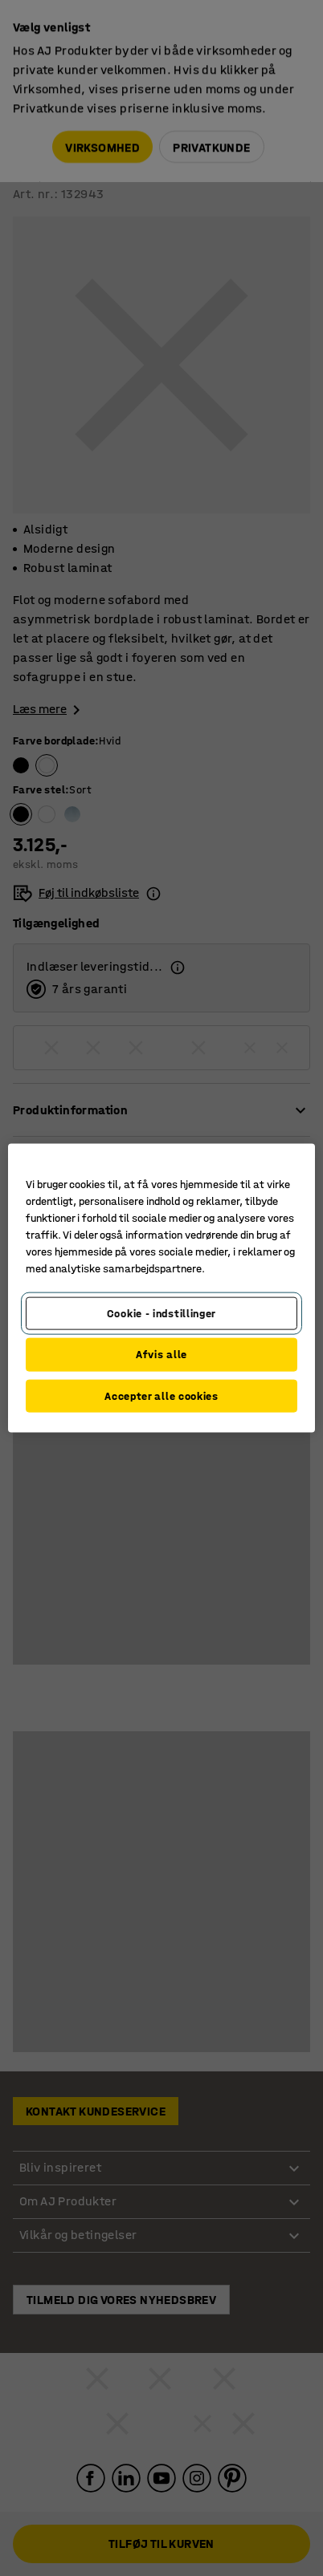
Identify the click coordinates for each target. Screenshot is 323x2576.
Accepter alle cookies (161, 1395)
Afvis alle (161, 1354)
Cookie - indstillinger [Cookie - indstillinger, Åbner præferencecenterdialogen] (161, 1313)
